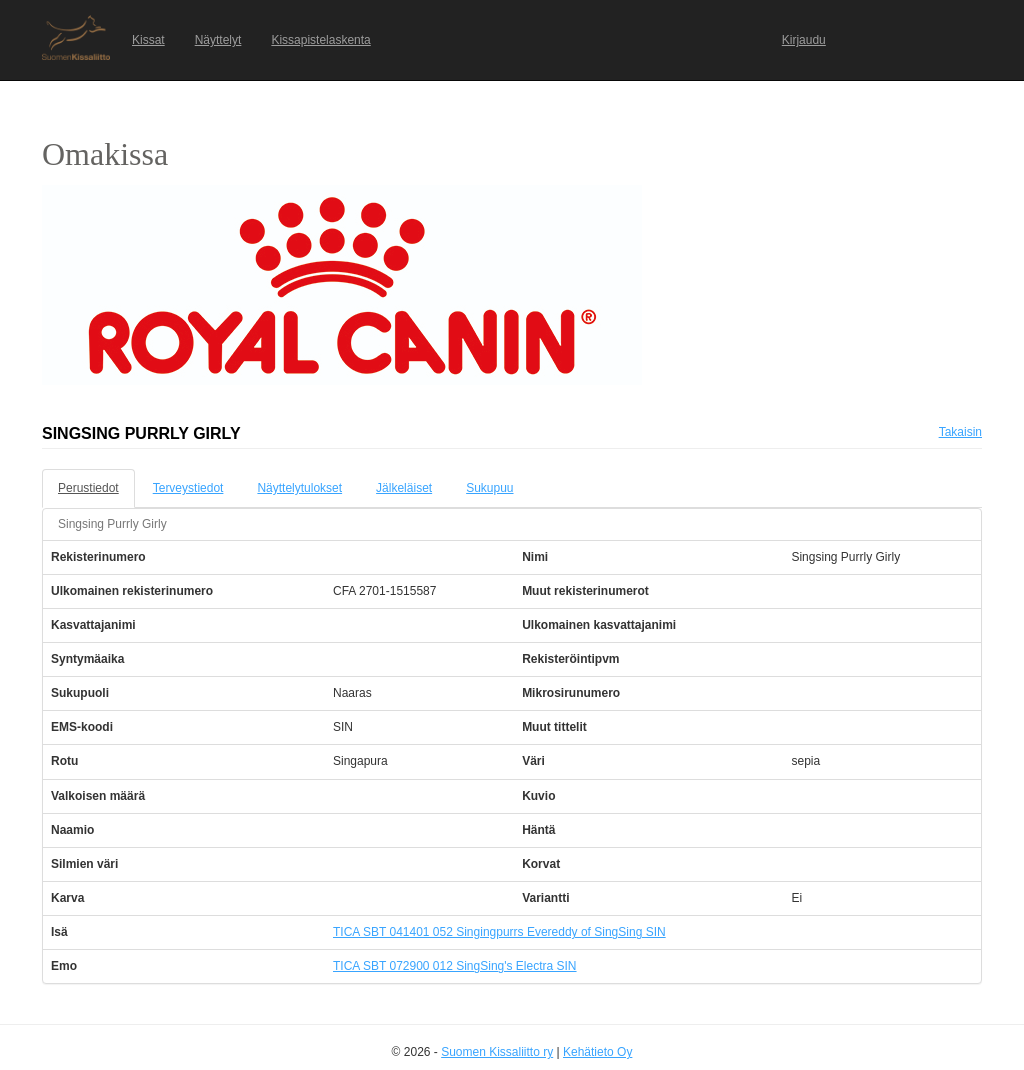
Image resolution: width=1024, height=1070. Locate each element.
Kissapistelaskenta (320, 40)
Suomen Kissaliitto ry (497, 1052)
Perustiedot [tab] (88, 488)
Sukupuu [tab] (489, 488)
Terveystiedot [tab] (188, 488)
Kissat (148, 40)
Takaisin (960, 432)
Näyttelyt (218, 40)
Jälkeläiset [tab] (404, 488)
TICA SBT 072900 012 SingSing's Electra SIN (455, 966)
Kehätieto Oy (597, 1052)
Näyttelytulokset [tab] (299, 488)
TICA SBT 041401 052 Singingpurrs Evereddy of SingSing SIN (499, 932)
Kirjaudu (804, 40)
